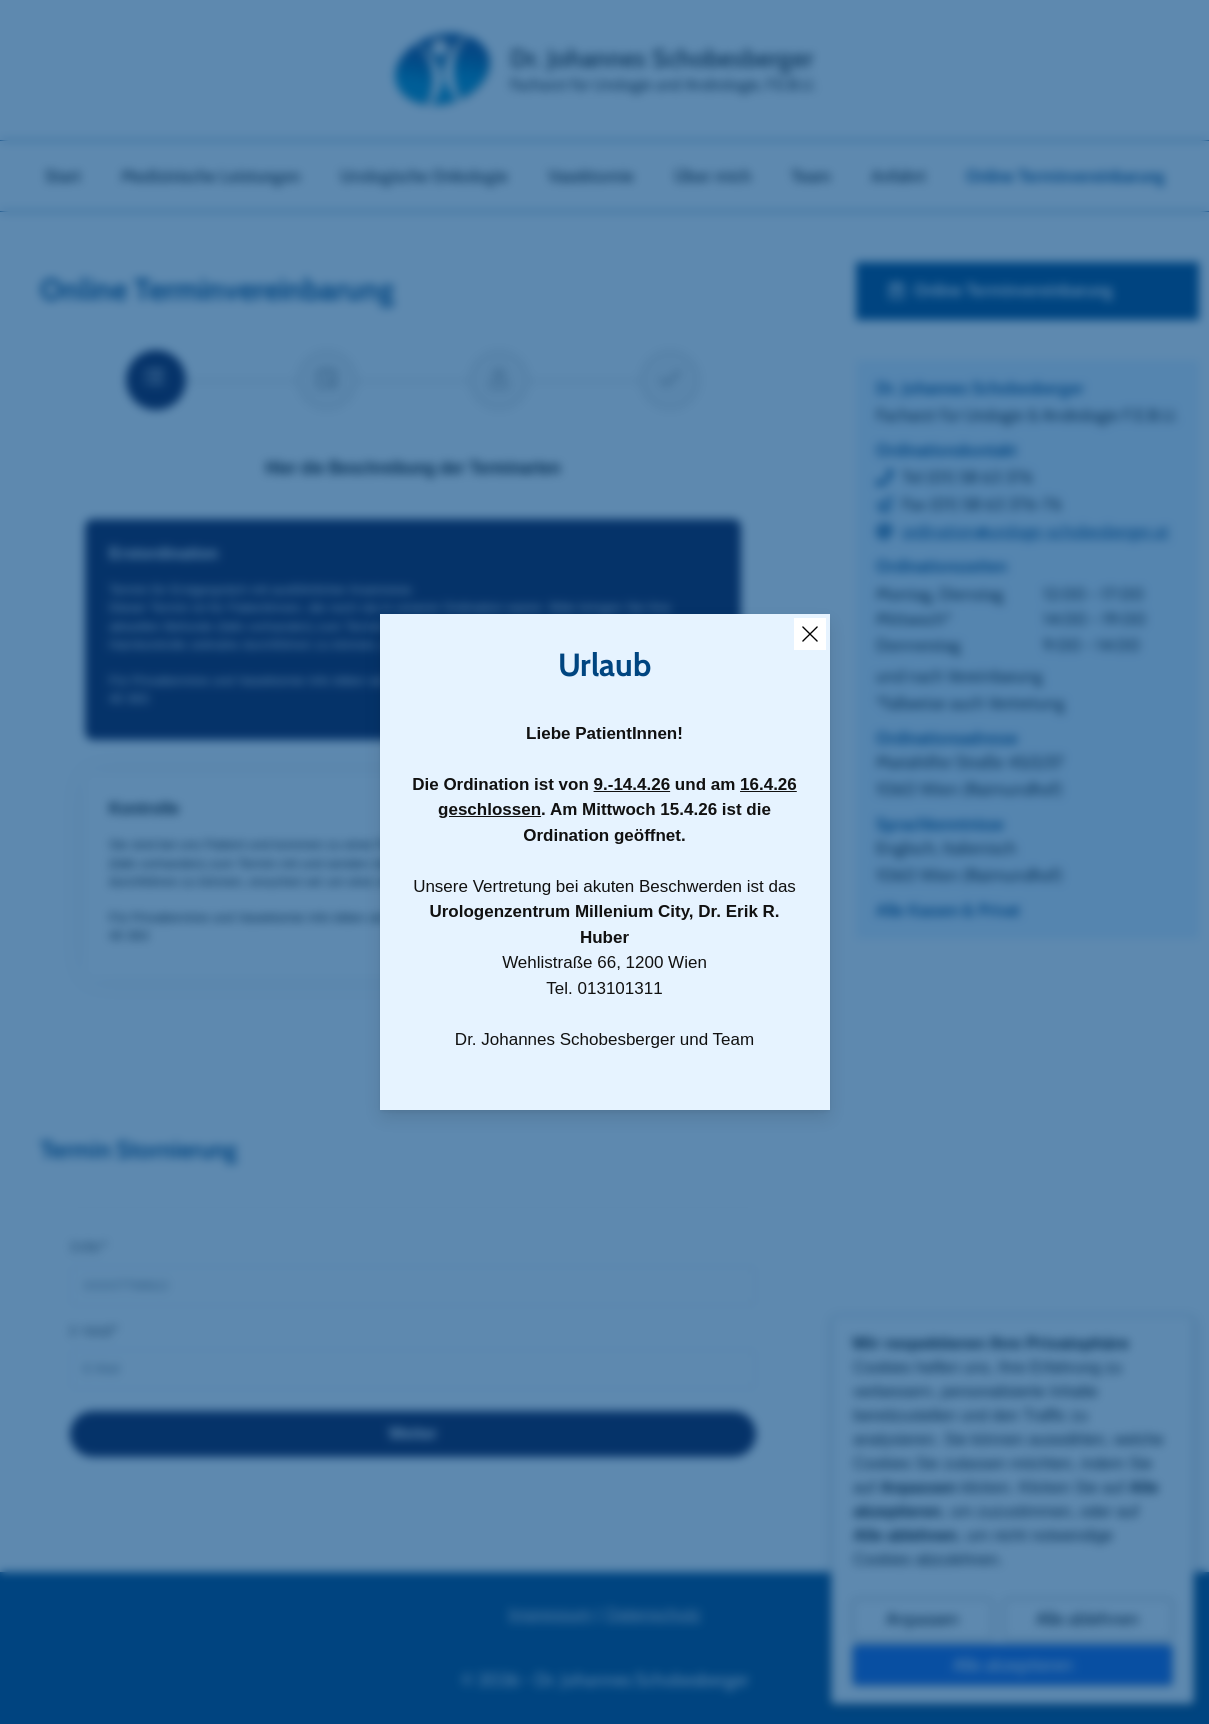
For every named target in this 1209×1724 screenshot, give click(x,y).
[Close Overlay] (810, 634)
